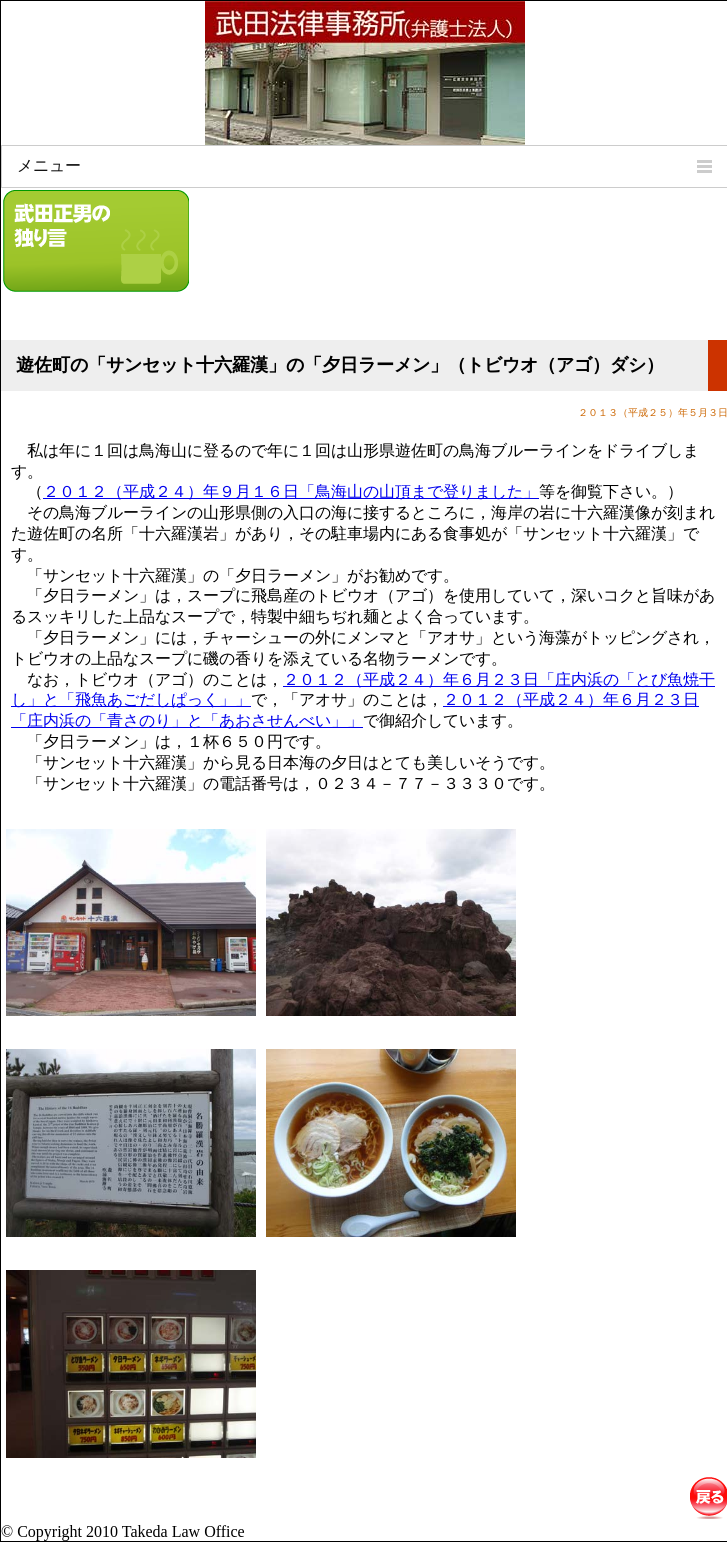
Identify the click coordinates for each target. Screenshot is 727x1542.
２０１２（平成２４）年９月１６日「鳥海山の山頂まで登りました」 (291, 491)
